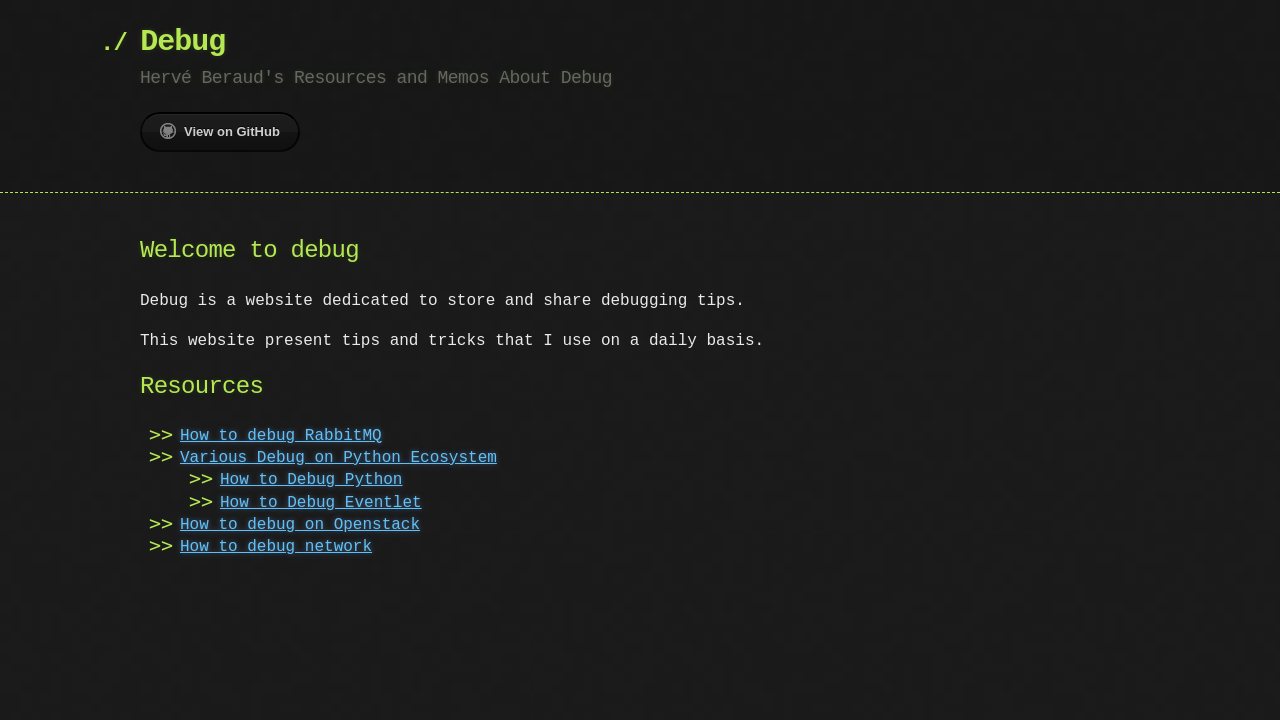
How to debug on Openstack (300, 525)
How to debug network (276, 547)
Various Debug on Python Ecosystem (338, 458)
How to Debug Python (311, 480)
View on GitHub (220, 131)
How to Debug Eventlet (321, 503)
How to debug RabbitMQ (281, 436)
